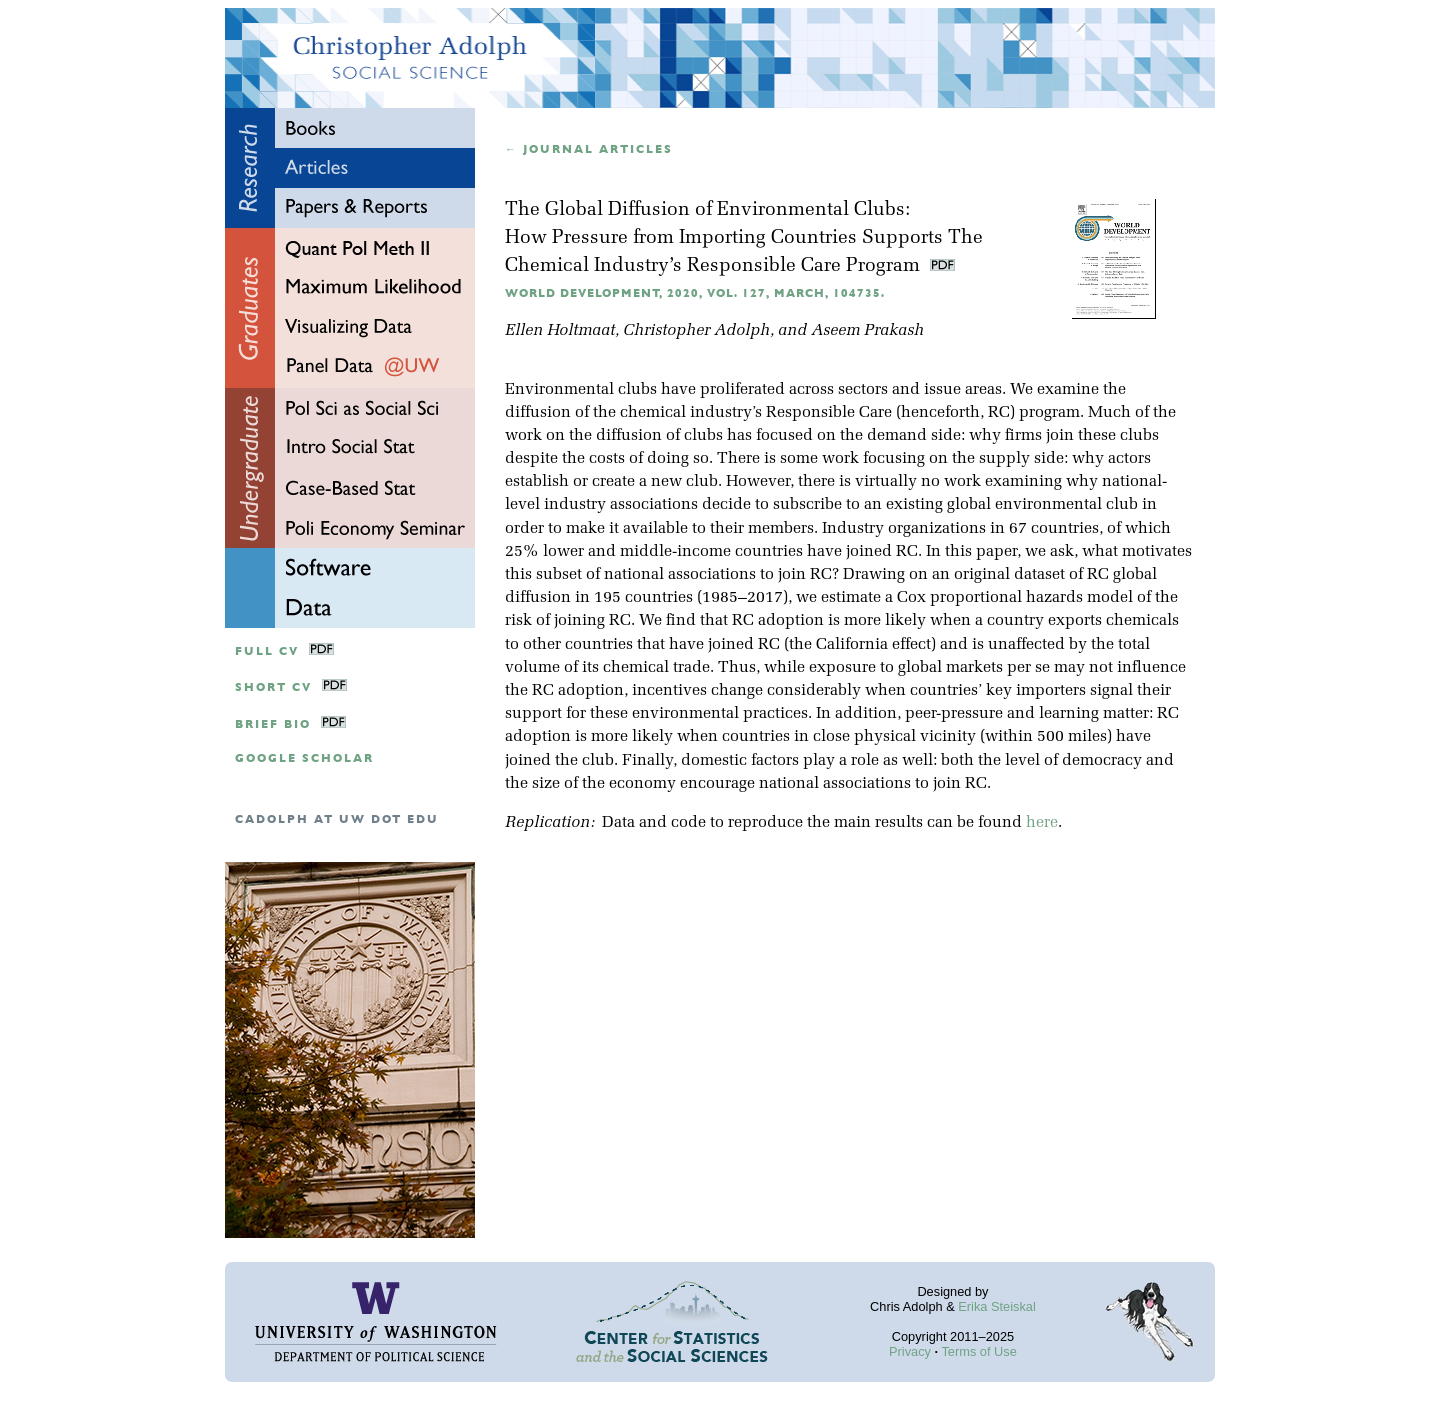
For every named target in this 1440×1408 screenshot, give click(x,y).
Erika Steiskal (997, 1306)
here (1042, 823)
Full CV (267, 651)
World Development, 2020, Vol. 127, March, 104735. (695, 293)
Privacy (910, 1351)
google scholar (304, 758)
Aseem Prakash (867, 331)
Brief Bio (273, 724)
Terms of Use (978, 1351)
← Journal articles (589, 149)
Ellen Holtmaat (560, 331)
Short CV (273, 687)
